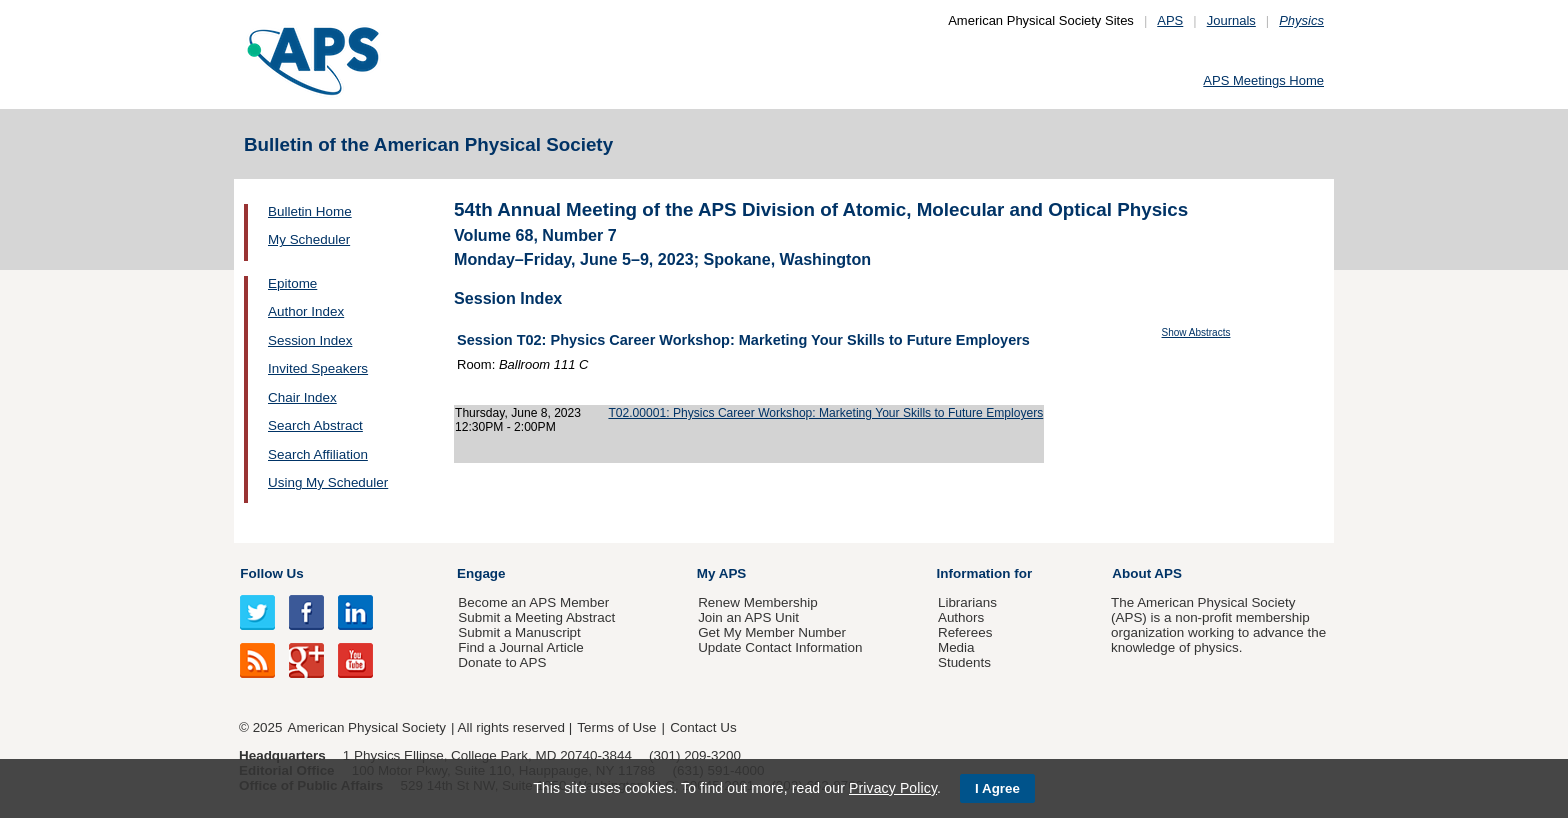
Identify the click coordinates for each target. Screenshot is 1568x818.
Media (956, 647)
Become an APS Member (533, 602)
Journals (1231, 20)
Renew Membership (758, 602)
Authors (961, 617)
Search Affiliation (318, 454)
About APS (1147, 573)
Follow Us (271, 573)
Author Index (306, 311)
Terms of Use (616, 727)
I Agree (997, 788)
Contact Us (703, 727)
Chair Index (302, 397)
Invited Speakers (318, 368)
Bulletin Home (310, 211)
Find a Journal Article (520, 647)
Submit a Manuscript (519, 632)
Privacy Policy (893, 788)
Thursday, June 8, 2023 (518, 413)
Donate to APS (502, 662)
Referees (965, 632)
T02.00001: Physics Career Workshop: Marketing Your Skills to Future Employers (825, 413)
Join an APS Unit (748, 617)
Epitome (292, 283)
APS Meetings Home (1263, 80)
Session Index (310, 340)
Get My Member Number (772, 632)
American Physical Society (367, 727)
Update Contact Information (780, 647)
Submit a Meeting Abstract (536, 617)
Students (964, 662)
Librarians (967, 602)
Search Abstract (315, 425)
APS (1170, 20)
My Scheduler (309, 239)
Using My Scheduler (328, 482)
